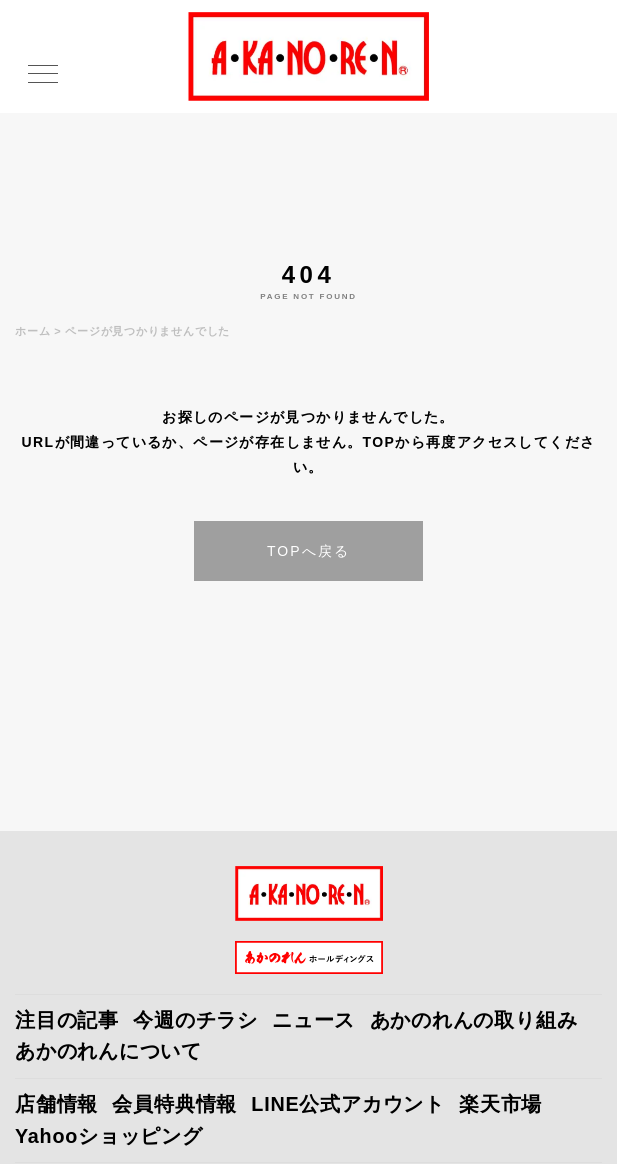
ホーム (32, 331)
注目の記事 (67, 1020)
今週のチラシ (195, 1020)
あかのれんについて (108, 1051)
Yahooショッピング (109, 1136)
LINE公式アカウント (348, 1104)
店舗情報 (56, 1104)
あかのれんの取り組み (474, 1020)
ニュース (313, 1020)
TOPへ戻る (308, 551)
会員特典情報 (174, 1104)
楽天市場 (500, 1104)
